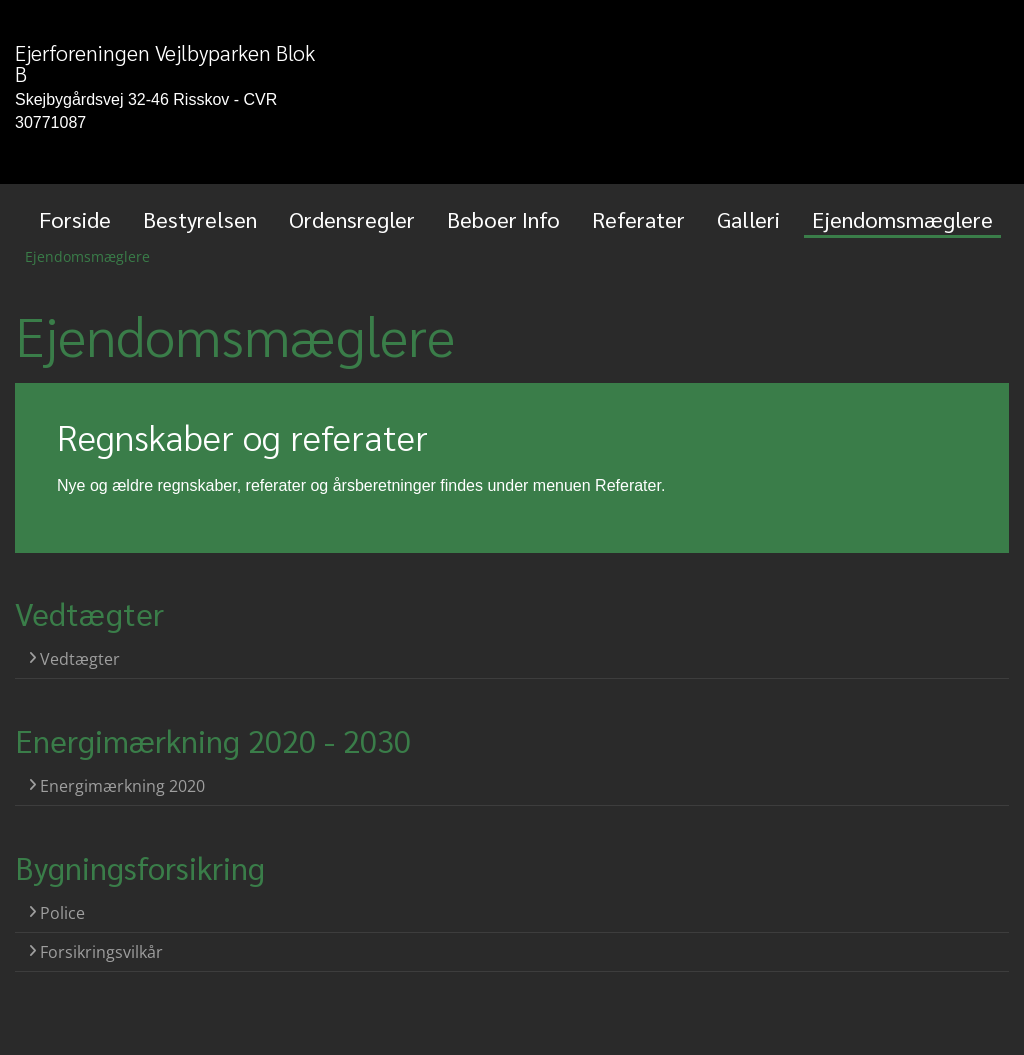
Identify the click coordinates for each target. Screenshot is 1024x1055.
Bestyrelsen (200, 219)
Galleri (748, 219)
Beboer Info (503, 219)
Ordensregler (352, 219)
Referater (638, 219)
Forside (75, 219)
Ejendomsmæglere (902, 219)
